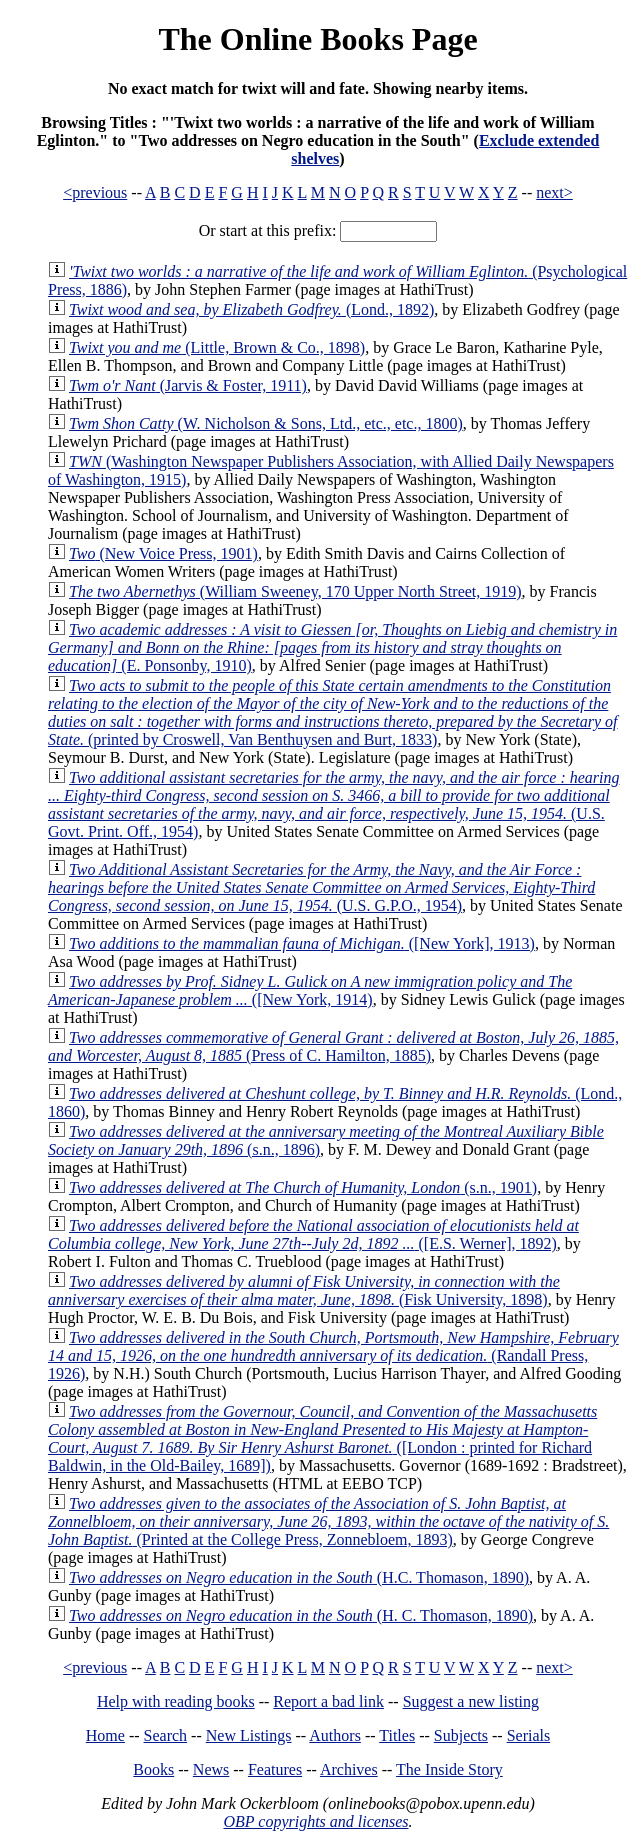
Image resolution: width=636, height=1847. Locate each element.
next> (554, 192)
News (211, 1769)
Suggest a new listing (471, 1701)
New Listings (249, 1735)
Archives (349, 1769)
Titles (397, 1735)
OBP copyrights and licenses (315, 1821)
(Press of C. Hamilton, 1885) (333, 1046)
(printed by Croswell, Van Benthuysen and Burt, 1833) (333, 712)
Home (105, 1735)
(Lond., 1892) (251, 309)
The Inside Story (449, 1769)
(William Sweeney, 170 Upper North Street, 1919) (295, 591)
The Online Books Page (317, 39)
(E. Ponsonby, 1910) (332, 647)
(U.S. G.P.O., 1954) (321, 887)
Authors (335, 1735)
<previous (95, 192)
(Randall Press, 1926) (333, 1355)
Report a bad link (328, 1701)
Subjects (461, 1735)
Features (275, 1769)
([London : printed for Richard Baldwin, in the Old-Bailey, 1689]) (322, 1438)
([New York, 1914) (310, 990)
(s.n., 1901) (303, 1187)
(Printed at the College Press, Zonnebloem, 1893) (328, 1521)
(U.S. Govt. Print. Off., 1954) (333, 804)
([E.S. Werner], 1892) (313, 1234)
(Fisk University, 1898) (304, 1290)
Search (166, 1735)
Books (153, 1769)
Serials (529, 1735)
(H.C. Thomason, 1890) (299, 1577)
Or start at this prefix (265, 230)
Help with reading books (176, 1701)
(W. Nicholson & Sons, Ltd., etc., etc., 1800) (266, 423)
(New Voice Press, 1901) (163, 553)
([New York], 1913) (302, 943)
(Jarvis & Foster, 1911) (188, 385)
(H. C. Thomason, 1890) (301, 1615)
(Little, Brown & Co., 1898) (217, 347)
